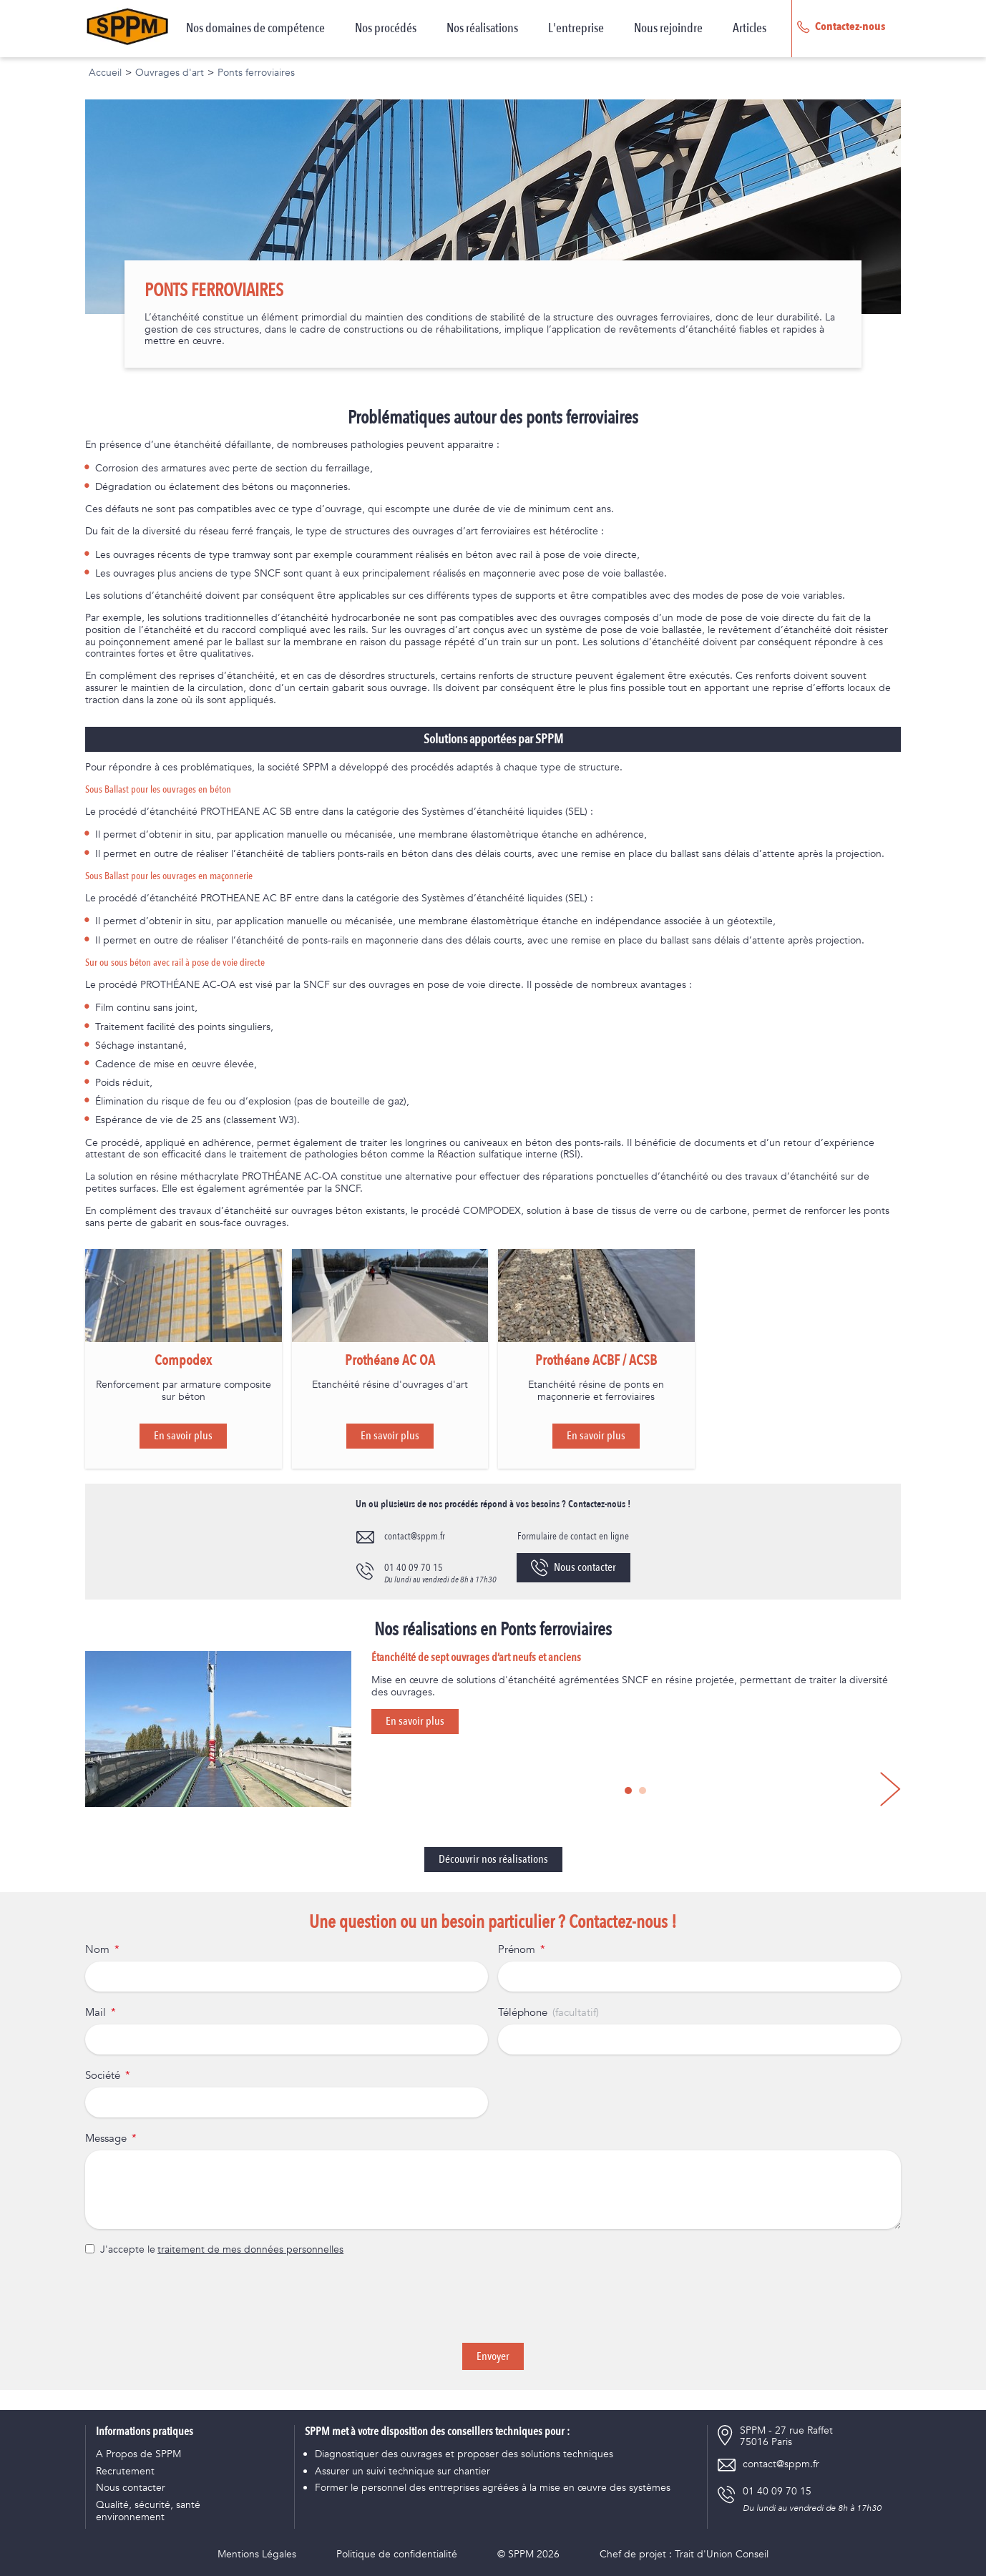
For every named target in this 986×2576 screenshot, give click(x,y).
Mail (95, 2013)
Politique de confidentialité (396, 2555)
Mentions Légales (257, 2555)
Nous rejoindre (668, 28)
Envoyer (493, 2356)
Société (102, 2076)
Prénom (516, 1950)
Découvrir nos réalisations (493, 1859)
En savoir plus (183, 1436)
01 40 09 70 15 (413, 1568)
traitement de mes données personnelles (250, 2250)
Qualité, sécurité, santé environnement (148, 2511)
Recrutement (125, 2472)
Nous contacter (573, 1568)
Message (106, 2138)
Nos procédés (385, 28)
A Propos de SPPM (138, 2455)
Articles (749, 28)
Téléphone (522, 2013)
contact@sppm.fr (414, 1536)
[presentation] (493, 2300)
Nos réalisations (482, 28)
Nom (97, 1950)
